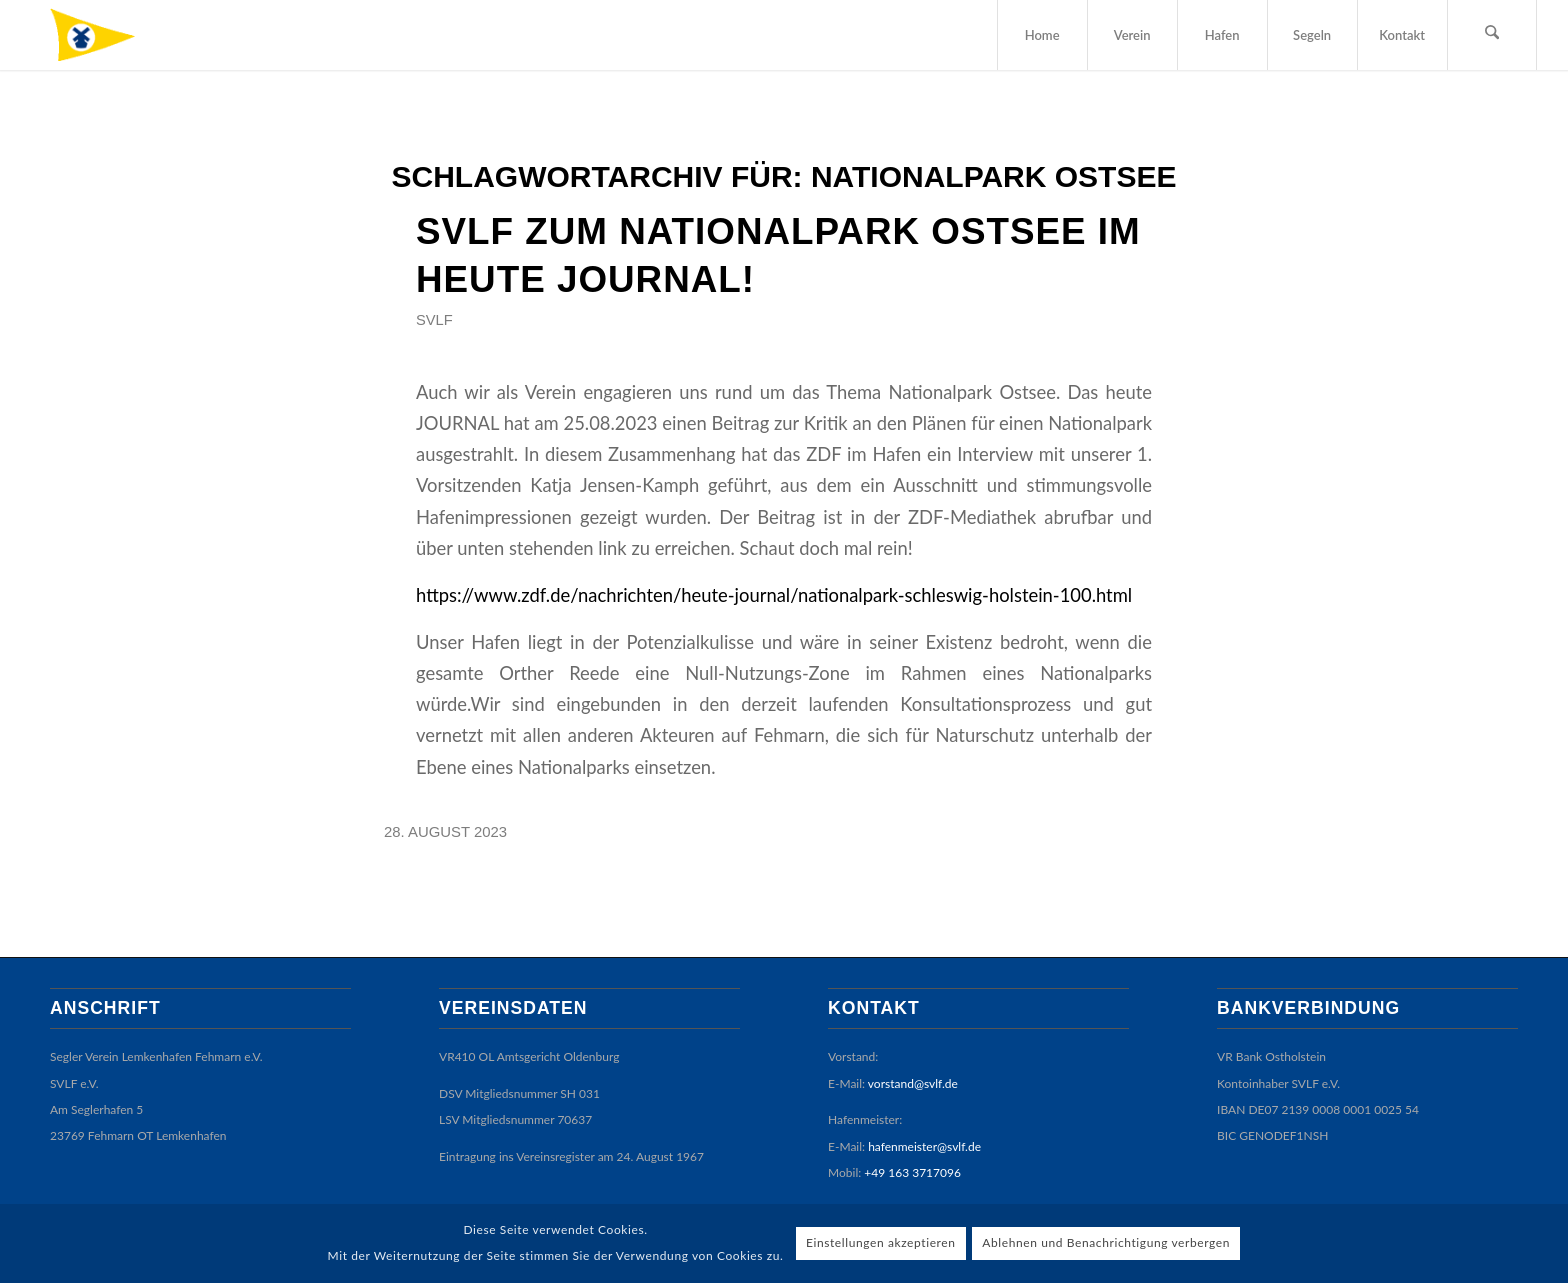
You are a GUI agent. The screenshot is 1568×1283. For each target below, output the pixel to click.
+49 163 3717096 (912, 1172)
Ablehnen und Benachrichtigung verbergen (1106, 1242)
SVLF (434, 320)
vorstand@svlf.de (913, 1083)
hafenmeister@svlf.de (924, 1146)
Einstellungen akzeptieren (881, 1242)
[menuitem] (1042, 35)
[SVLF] (107, 35)
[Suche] (1492, 35)
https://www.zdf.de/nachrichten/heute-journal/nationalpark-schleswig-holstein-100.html (774, 595)
